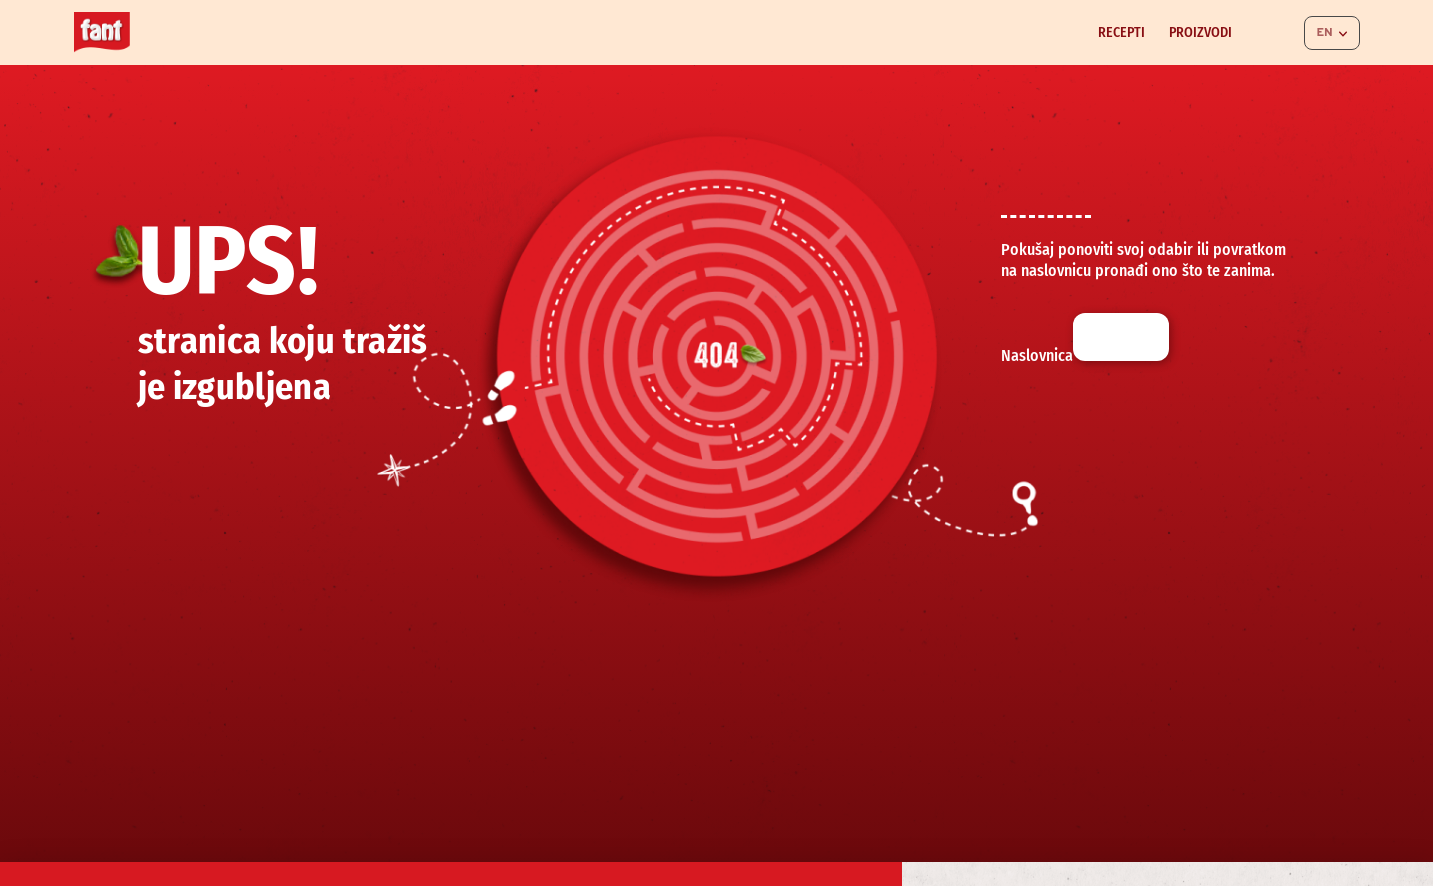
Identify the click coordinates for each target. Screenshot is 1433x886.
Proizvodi (1200, 32)
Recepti (1121, 32)
